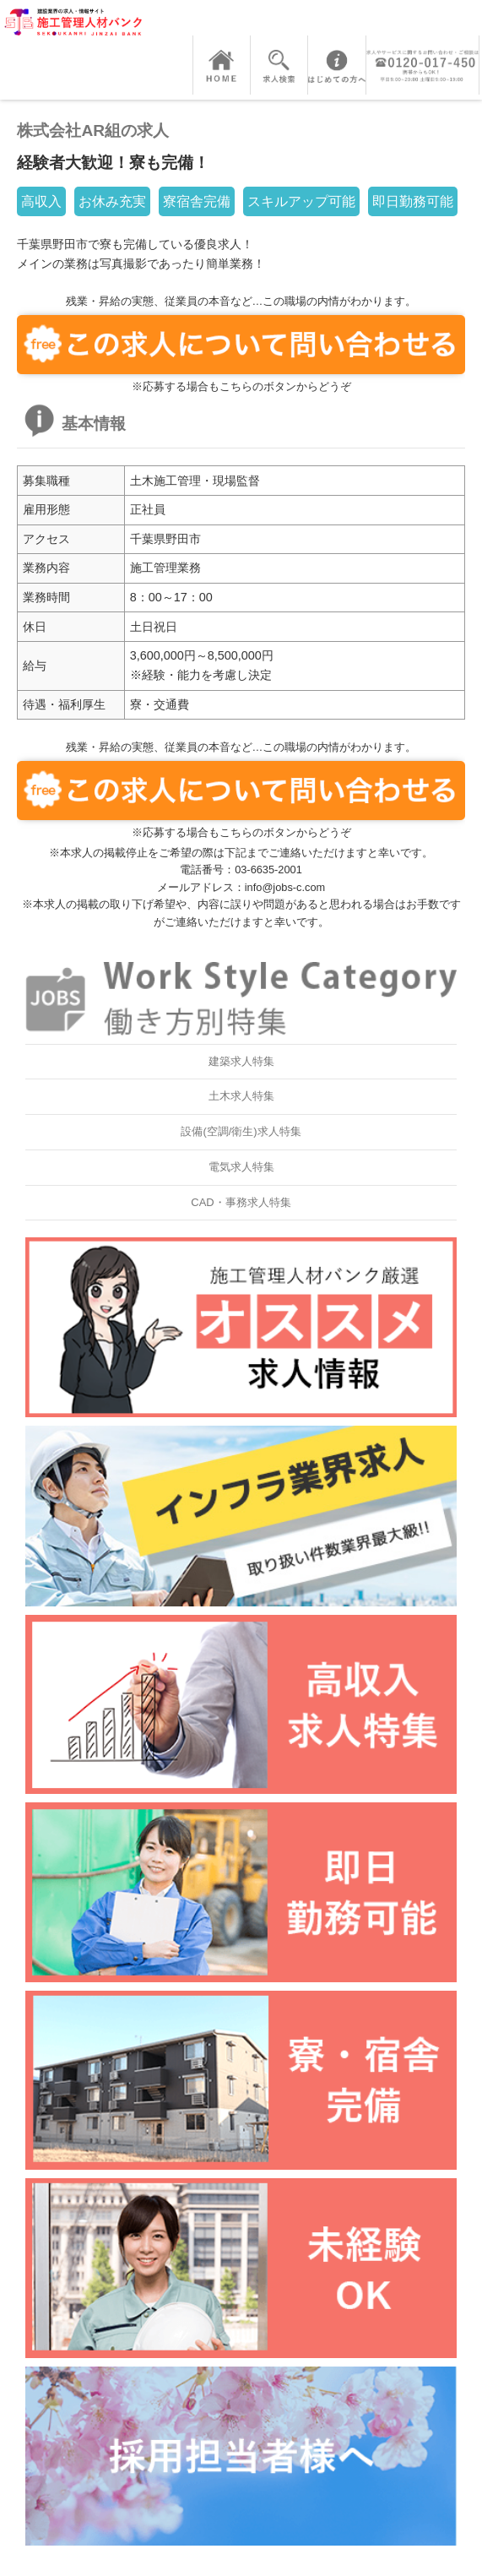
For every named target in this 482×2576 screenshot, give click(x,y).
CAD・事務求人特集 (240, 1202)
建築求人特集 (241, 1061)
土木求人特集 (241, 1096)
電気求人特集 (241, 1166)
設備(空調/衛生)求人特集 (241, 1131)
